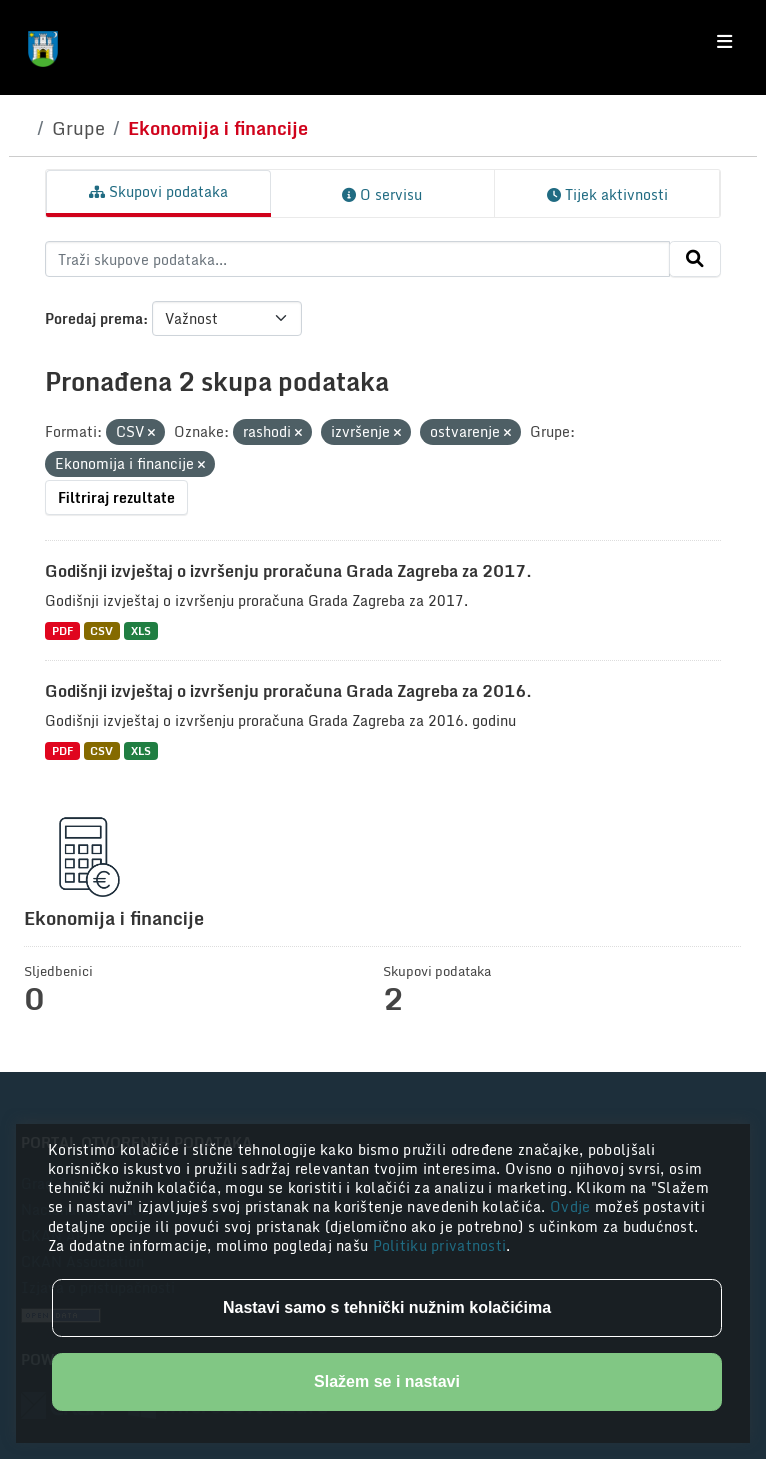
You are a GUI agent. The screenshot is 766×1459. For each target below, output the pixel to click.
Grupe (78, 128)
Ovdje (572, 1206)
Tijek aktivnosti (607, 194)
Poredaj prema (94, 318)
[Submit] (695, 259)
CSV (101, 630)
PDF (62, 630)
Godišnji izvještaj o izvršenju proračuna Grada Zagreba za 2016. (288, 691)
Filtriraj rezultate (116, 497)
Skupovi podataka (158, 191)
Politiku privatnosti (440, 1245)
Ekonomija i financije (218, 128)
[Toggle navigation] (724, 42)
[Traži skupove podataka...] (357, 259)
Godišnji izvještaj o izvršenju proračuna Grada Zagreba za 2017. (288, 571)
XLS (141, 630)
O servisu (382, 194)
